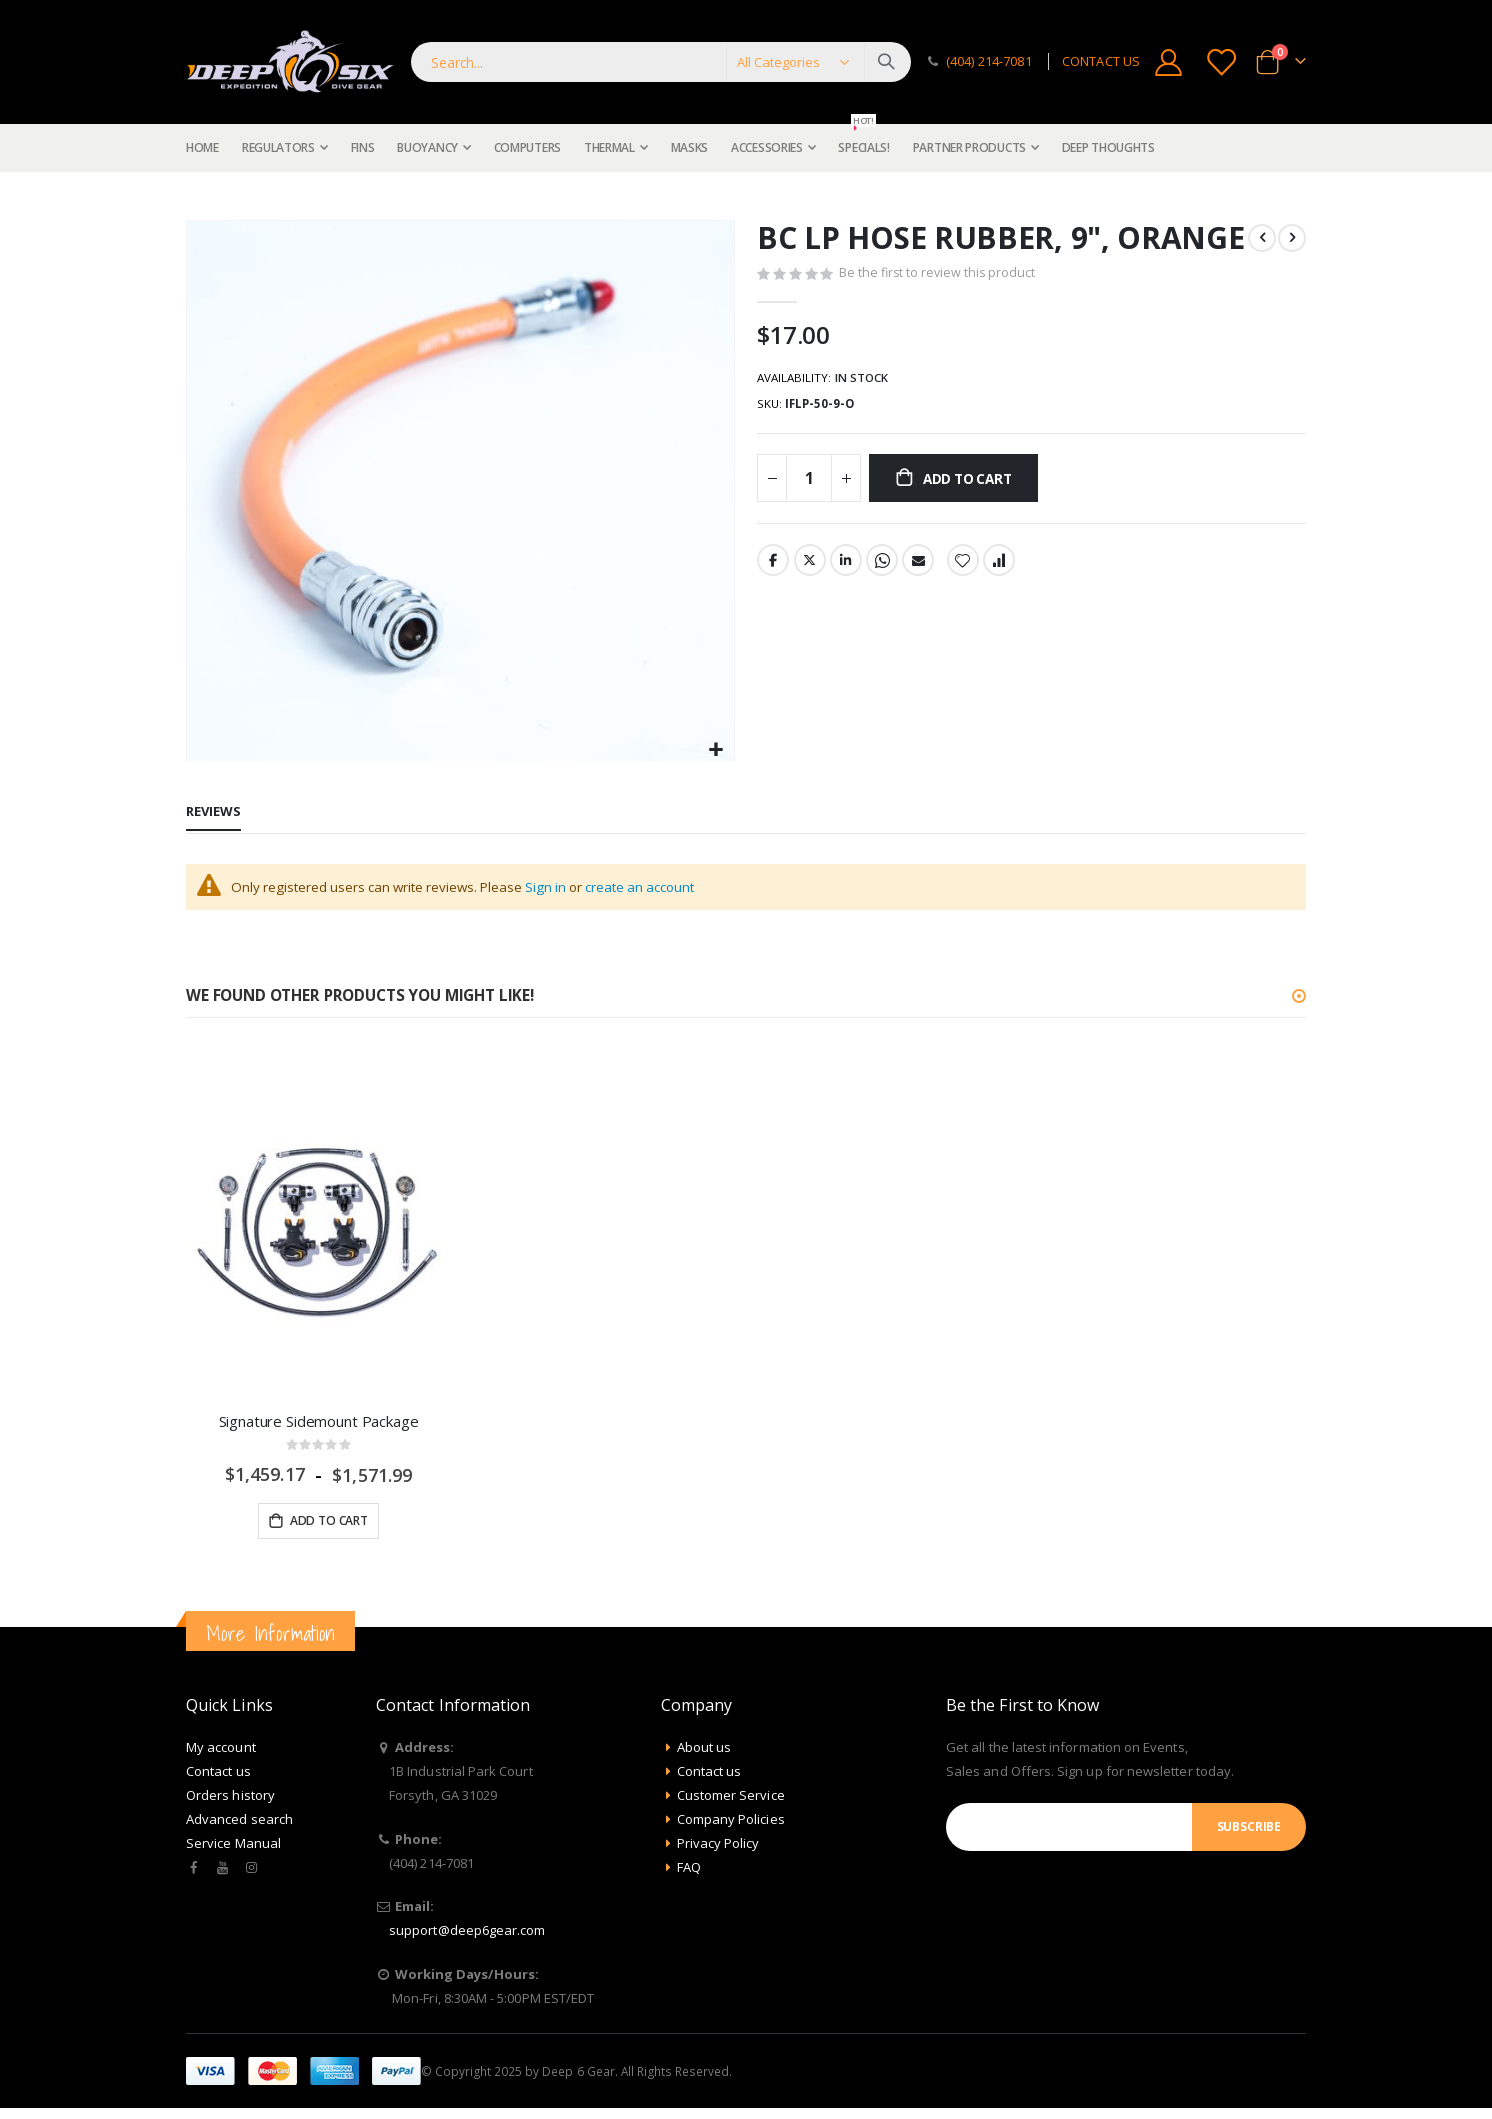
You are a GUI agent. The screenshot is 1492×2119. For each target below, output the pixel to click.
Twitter (811, 567)
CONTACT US (1101, 61)
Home (193, 196)
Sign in (559, 887)
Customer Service (731, 1799)
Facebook (773, 567)
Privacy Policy (718, 1847)
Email (922, 567)
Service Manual (233, 1847)
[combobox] (661, 62)
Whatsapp (885, 567)
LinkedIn (848, 567)
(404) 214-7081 (989, 61)
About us (704, 1751)
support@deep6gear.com (467, 1934)
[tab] (213, 813)
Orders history (230, 1799)
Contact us (218, 1775)
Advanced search (239, 1823)
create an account (660, 887)
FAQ (689, 1871)
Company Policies (731, 1823)
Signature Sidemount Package (319, 1423)
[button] (716, 750)
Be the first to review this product (939, 276)
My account (221, 1751)
